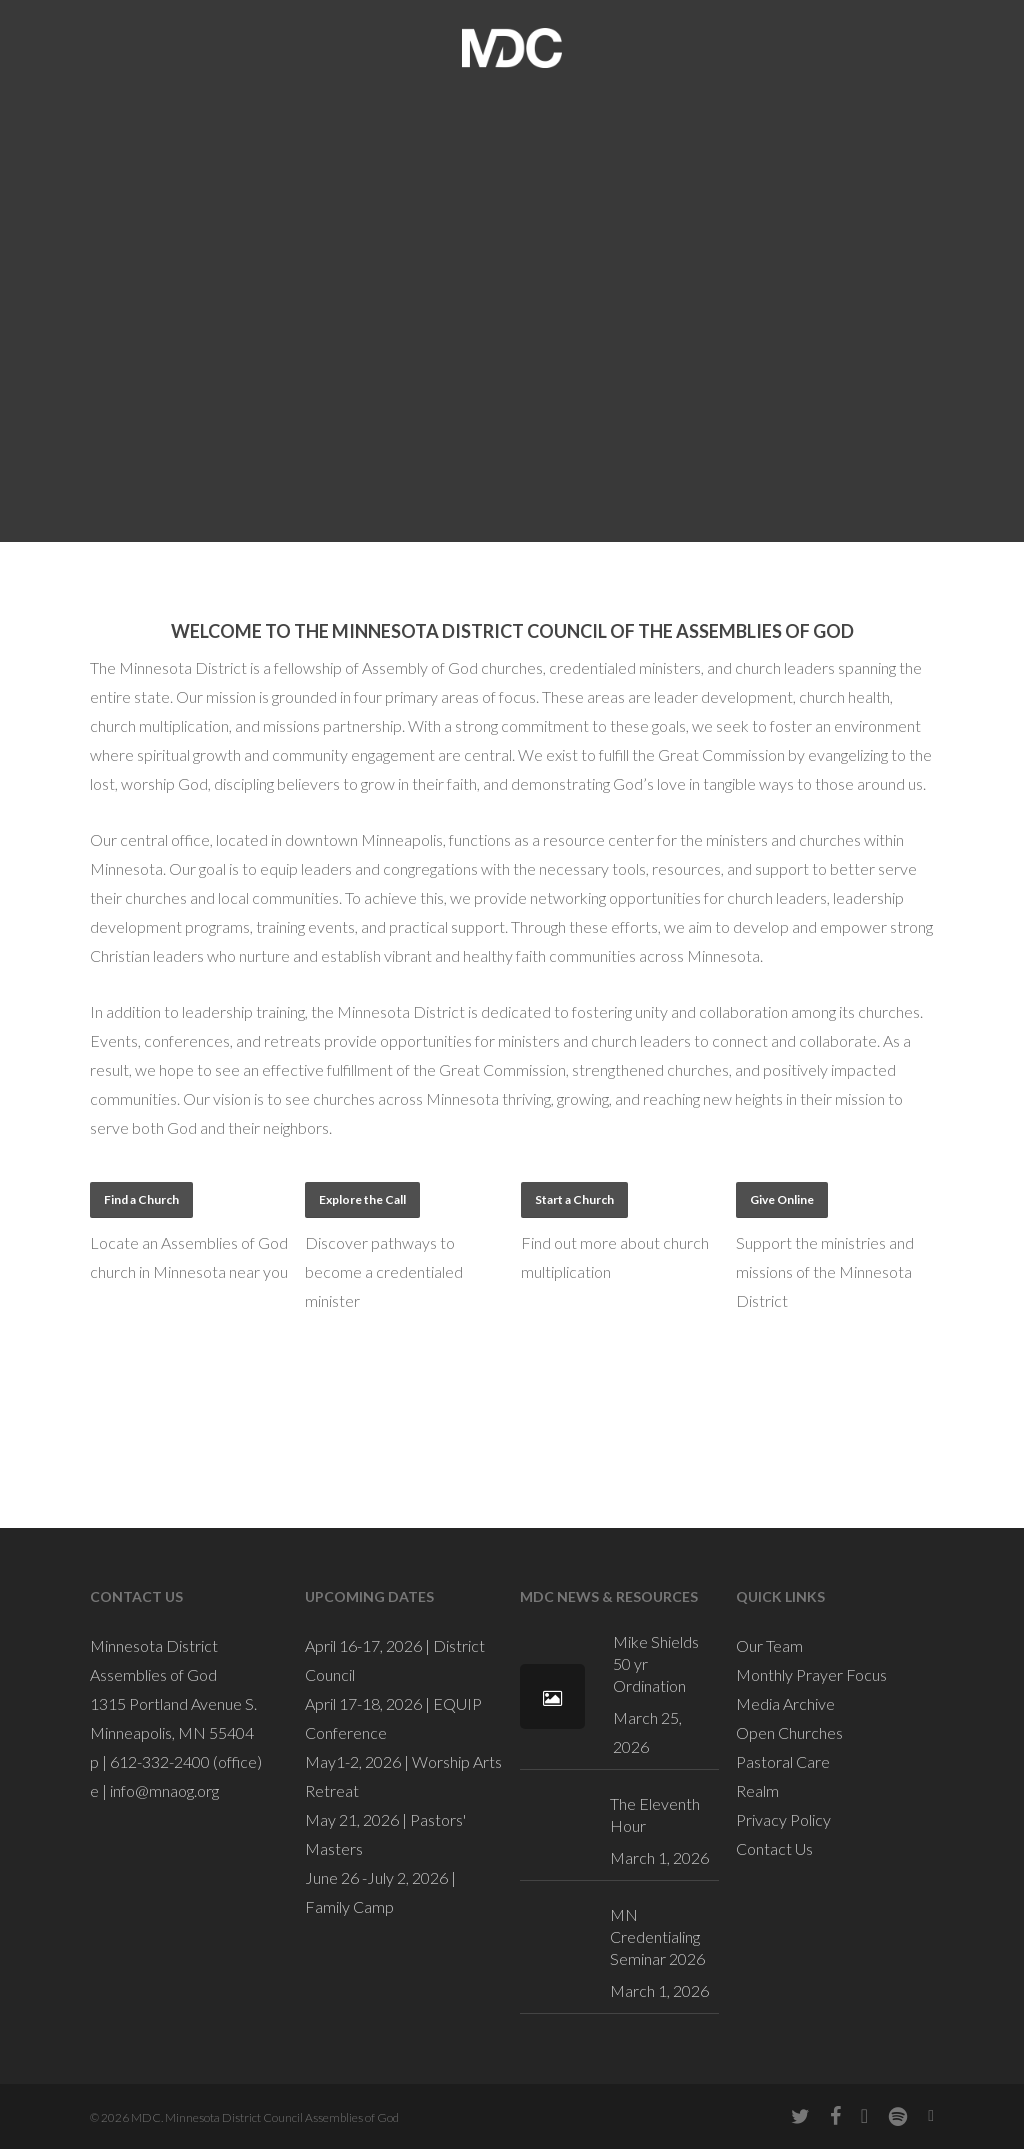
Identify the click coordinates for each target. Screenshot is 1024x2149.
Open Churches (789, 1732)
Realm (757, 1790)
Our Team (769, 1645)
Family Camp (349, 1906)
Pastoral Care (783, 1761)
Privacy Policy (783, 1819)
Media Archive (785, 1703)
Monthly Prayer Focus (811, 1674)
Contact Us (774, 1848)
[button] (141, 1200)
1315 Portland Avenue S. (173, 1703)
